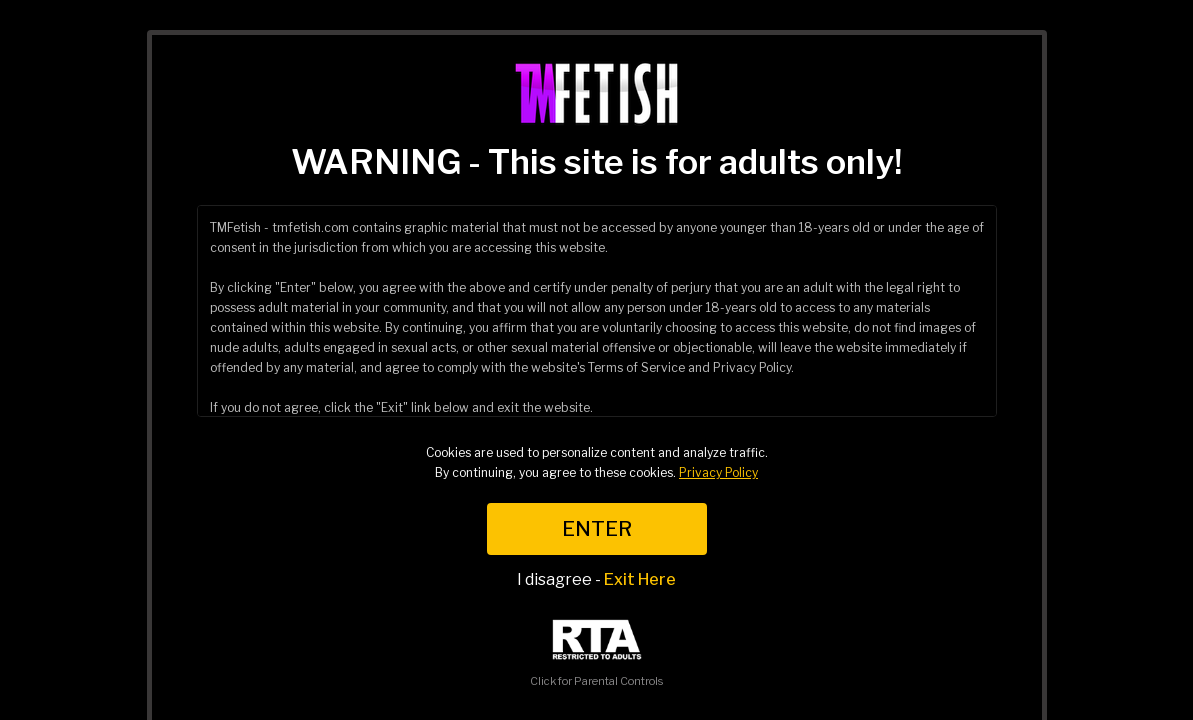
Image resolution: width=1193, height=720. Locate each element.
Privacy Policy (718, 472)
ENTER (597, 529)
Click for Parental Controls (596, 653)
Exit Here (640, 579)
